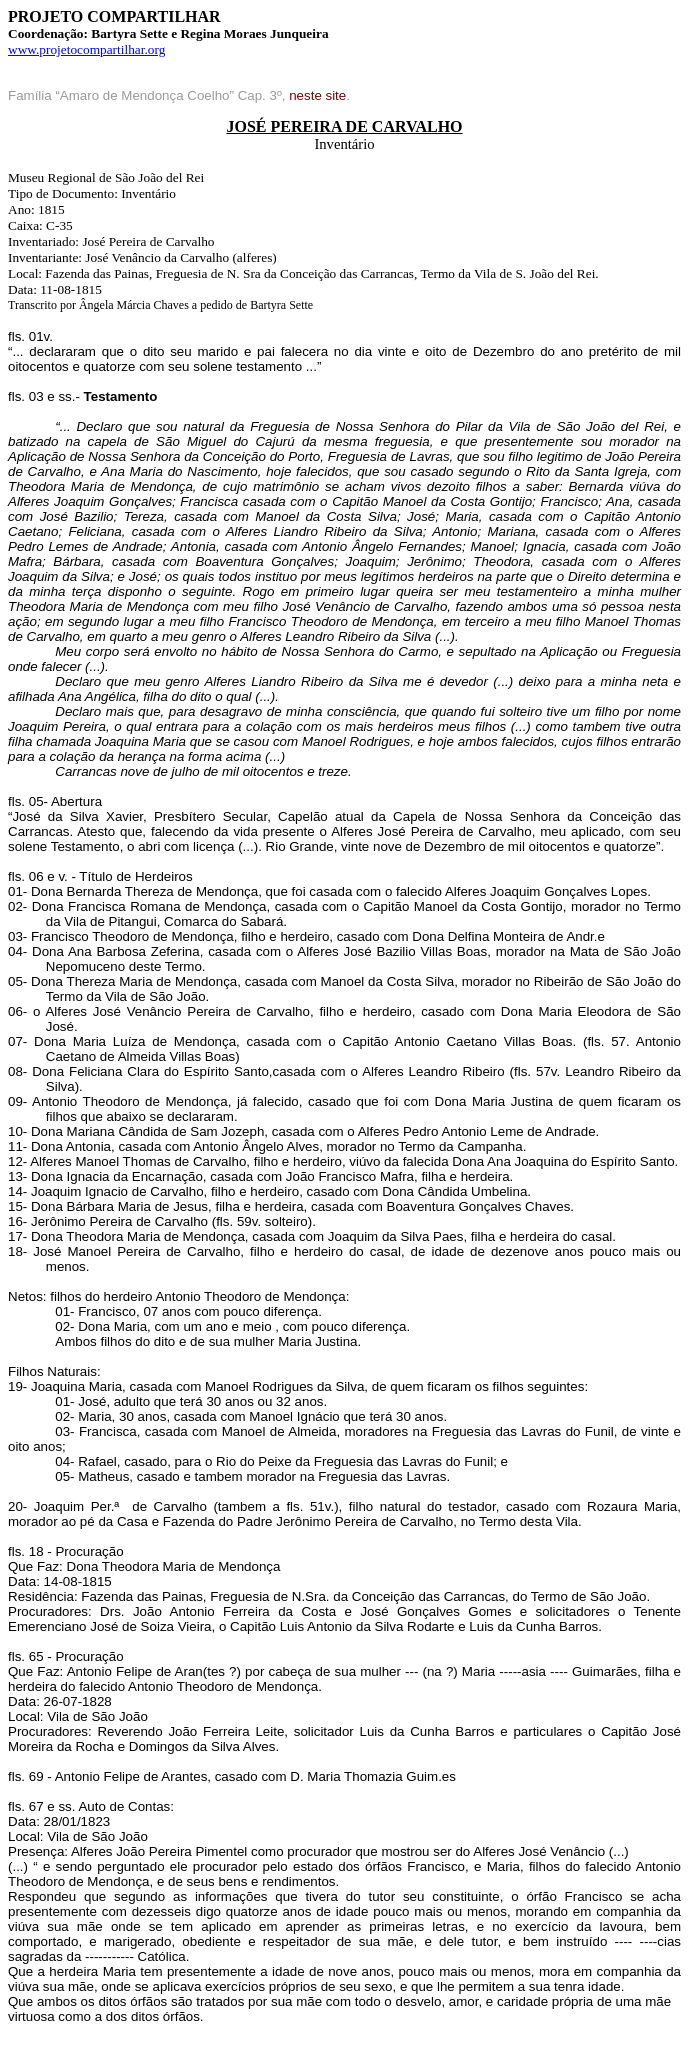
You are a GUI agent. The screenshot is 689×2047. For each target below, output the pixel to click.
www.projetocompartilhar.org (86, 49)
